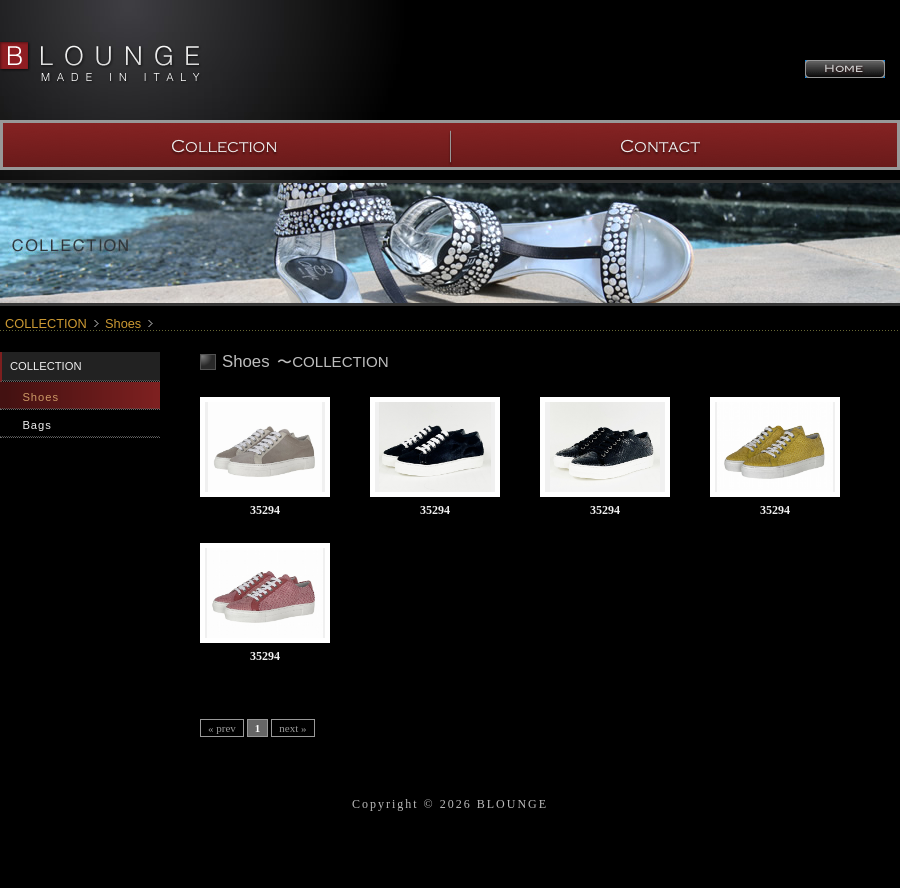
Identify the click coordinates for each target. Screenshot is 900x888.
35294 (265, 510)
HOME (845, 69)
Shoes (123, 323)
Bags (37, 425)
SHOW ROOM (675, 145)
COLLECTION (225, 145)
